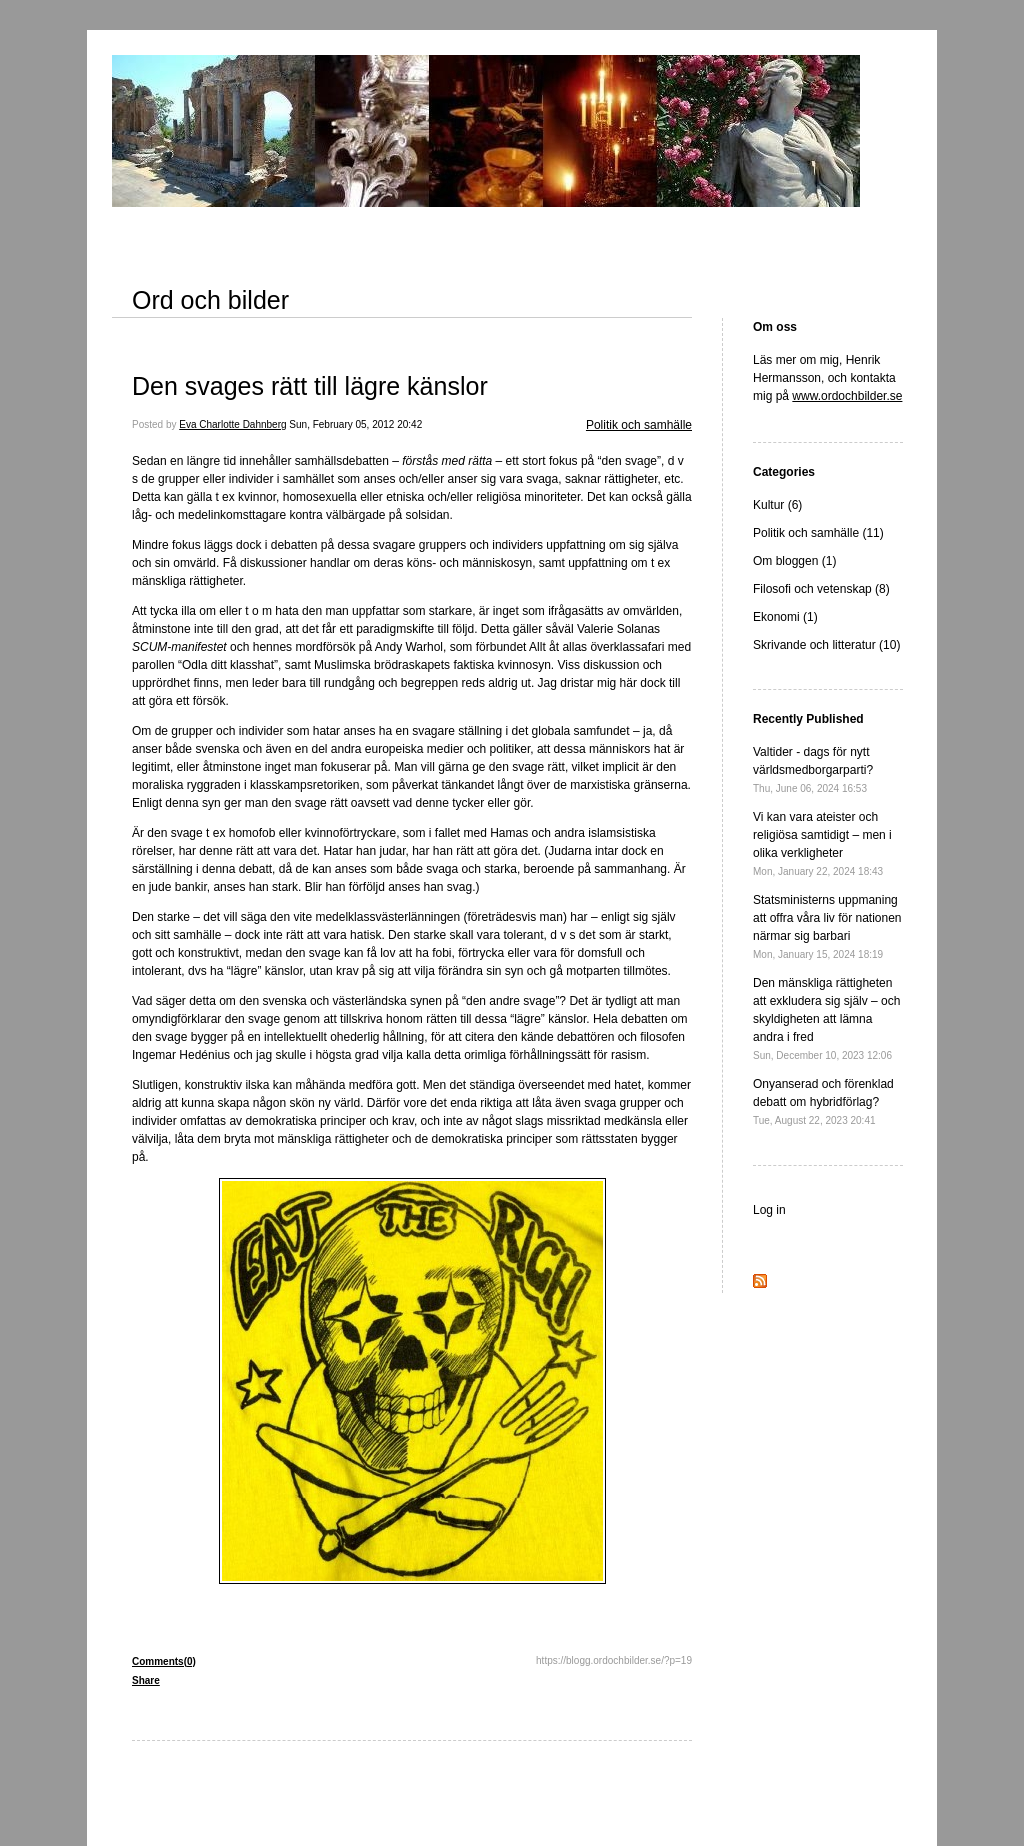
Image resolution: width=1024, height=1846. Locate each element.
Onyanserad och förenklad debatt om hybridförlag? (823, 1101)
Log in (769, 1210)
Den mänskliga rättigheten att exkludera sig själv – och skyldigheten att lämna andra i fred (826, 1018)
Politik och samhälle (639, 425)
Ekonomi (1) (785, 617)
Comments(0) (164, 1661)
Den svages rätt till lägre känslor (310, 386)
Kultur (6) (777, 505)
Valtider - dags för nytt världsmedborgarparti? (813, 769)
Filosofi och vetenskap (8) (821, 589)
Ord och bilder (210, 300)
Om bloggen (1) (794, 561)
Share (146, 1680)
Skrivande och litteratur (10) (826, 645)
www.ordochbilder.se (847, 396)
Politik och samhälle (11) (818, 533)
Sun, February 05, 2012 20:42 (355, 424)
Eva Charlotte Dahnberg (232, 424)
